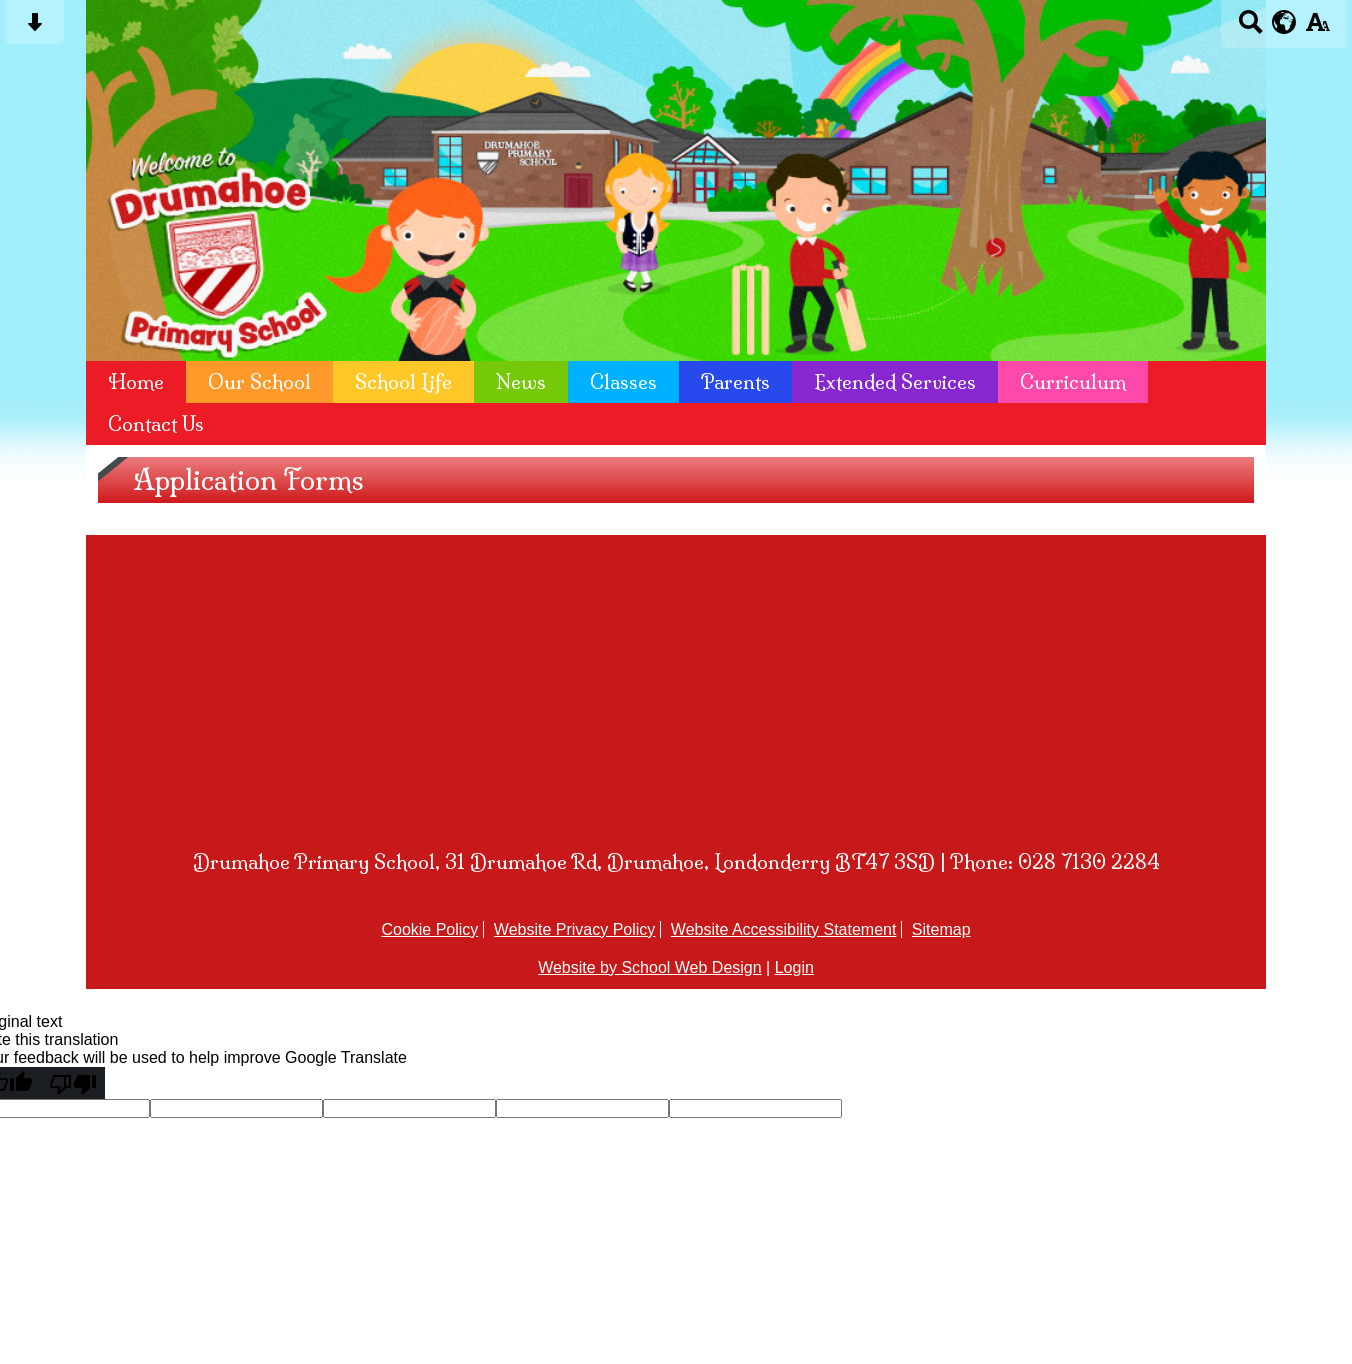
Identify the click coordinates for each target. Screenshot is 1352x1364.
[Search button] (1250, 28)
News (521, 382)
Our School (259, 382)
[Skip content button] (34, 28)
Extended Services (895, 382)
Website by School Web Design (650, 967)
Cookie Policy (429, 929)
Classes (623, 382)
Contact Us (156, 424)
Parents (735, 382)
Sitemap (941, 929)
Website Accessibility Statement (784, 929)
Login (794, 967)
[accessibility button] (1317, 28)
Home (136, 382)
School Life (403, 382)
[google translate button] (1284, 22)
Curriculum (1073, 382)
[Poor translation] (73, 1083)
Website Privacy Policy (575, 929)
